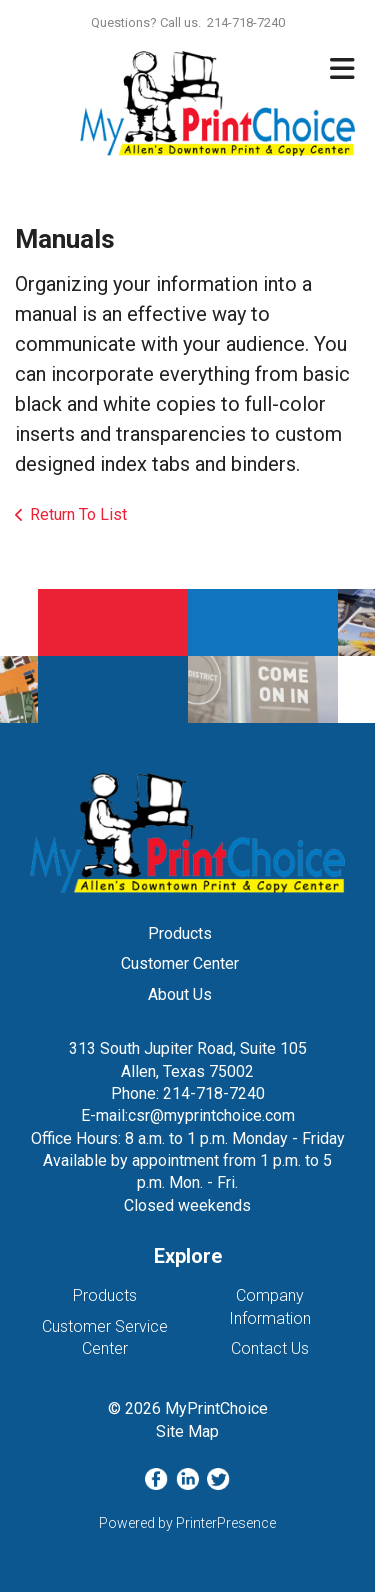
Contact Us (270, 1348)
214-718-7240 (214, 1093)
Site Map (187, 1431)
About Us (180, 994)
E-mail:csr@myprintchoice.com (188, 1115)
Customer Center (180, 963)
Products (180, 933)
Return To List (78, 514)
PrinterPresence (226, 1523)
